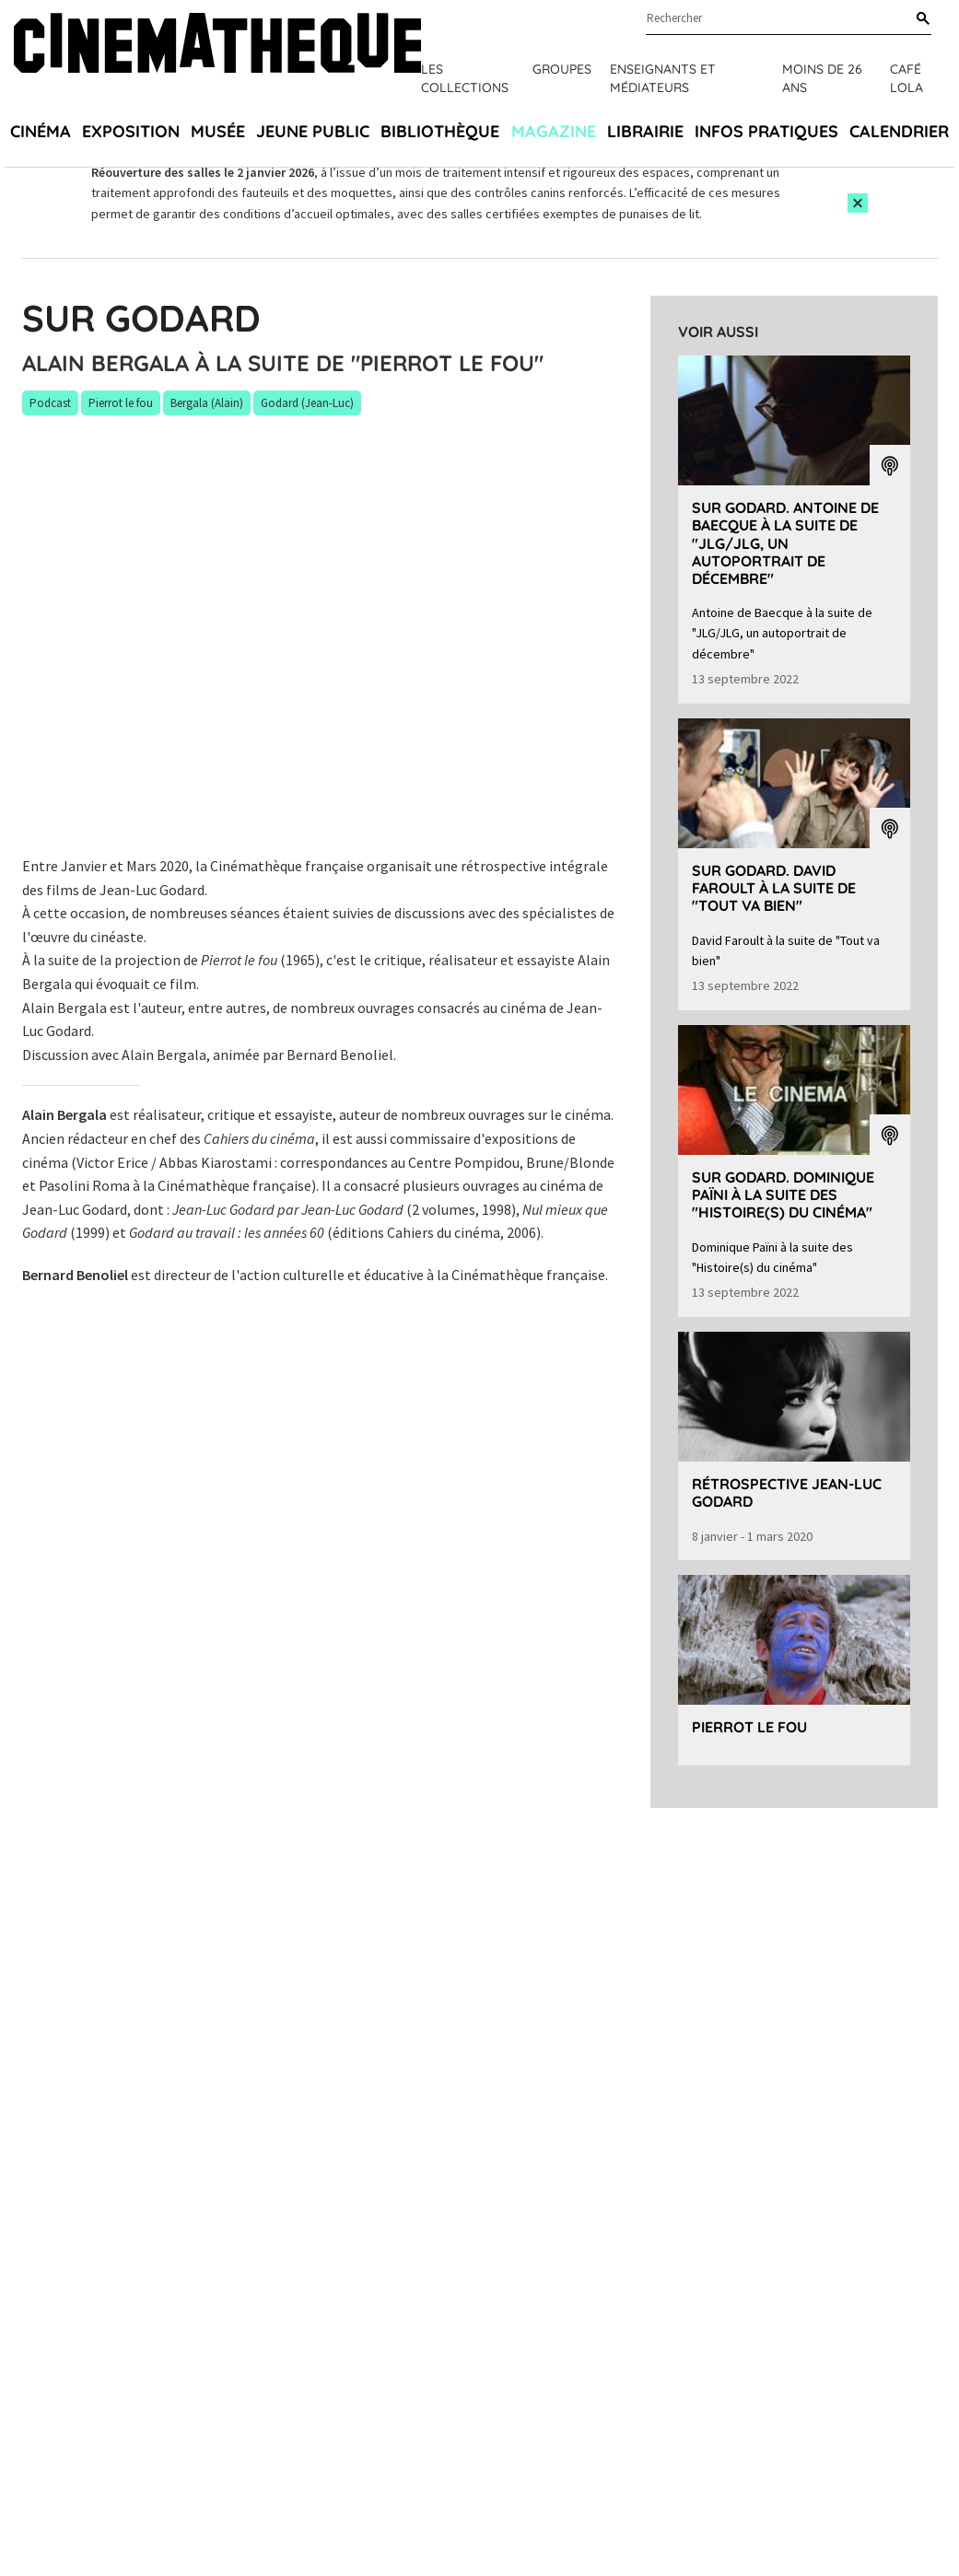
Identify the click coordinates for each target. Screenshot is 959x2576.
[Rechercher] (919, 19)
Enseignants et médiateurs (663, 78)
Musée (218, 131)
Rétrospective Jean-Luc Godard (787, 1492)
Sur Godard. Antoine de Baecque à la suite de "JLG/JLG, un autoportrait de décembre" (785, 543)
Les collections (465, 78)
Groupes (561, 69)
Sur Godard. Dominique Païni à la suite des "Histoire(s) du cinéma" (783, 1194)
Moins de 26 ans (822, 78)
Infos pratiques (766, 131)
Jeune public (312, 131)
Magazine (553, 131)
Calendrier (899, 131)
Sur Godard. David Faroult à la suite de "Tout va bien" (774, 888)
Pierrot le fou (749, 1727)
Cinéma (40, 131)
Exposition (131, 131)
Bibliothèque (439, 131)
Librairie (645, 131)
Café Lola (906, 78)
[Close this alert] (858, 203)
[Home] (217, 55)
